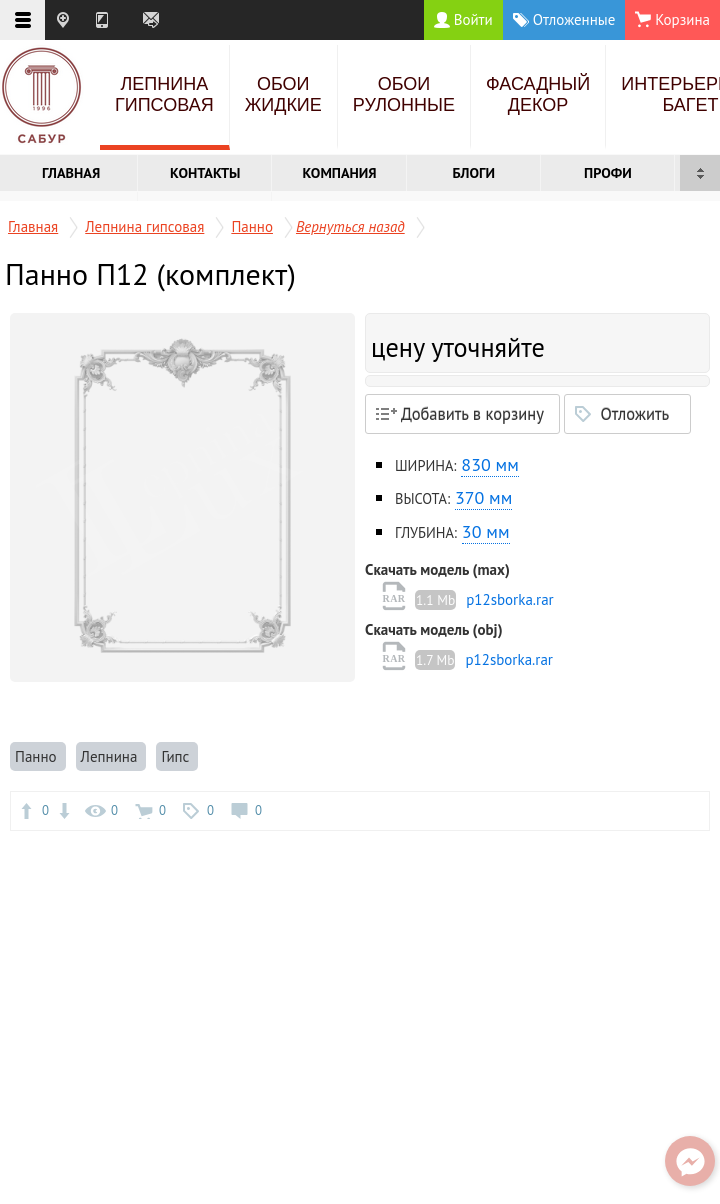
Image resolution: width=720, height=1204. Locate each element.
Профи (608, 172)
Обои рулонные (404, 94)
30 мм (486, 531)
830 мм (489, 464)
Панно (252, 226)
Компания (339, 172)
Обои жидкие (283, 94)
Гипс (177, 756)
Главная (71, 172)
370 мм (483, 497)
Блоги (473, 172)
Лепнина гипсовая (164, 94)
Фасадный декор (538, 94)
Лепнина (111, 756)
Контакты (205, 172)
